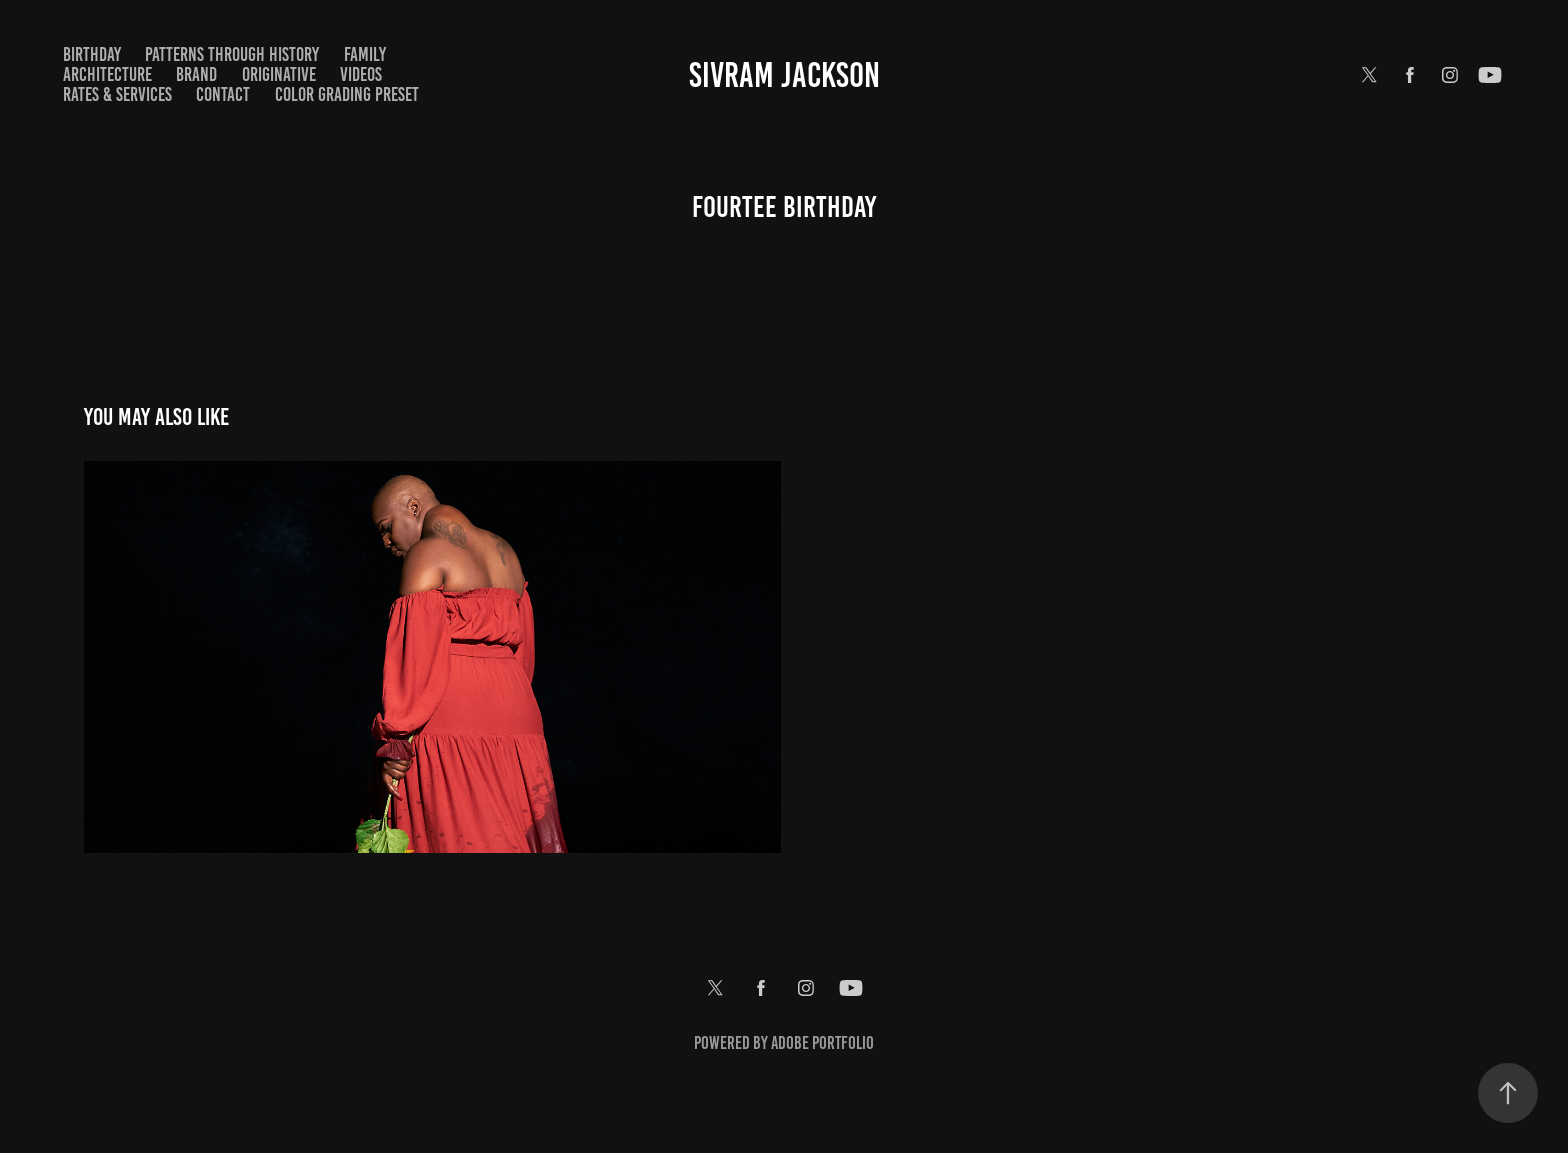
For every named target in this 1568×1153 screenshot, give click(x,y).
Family (365, 54)
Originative (279, 74)
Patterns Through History (232, 54)
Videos (361, 74)
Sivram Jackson (784, 75)
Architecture (107, 74)
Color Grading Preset (347, 94)
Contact (223, 94)
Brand (196, 74)
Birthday (92, 54)
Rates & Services (117, 94)
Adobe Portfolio (822, 1043)
